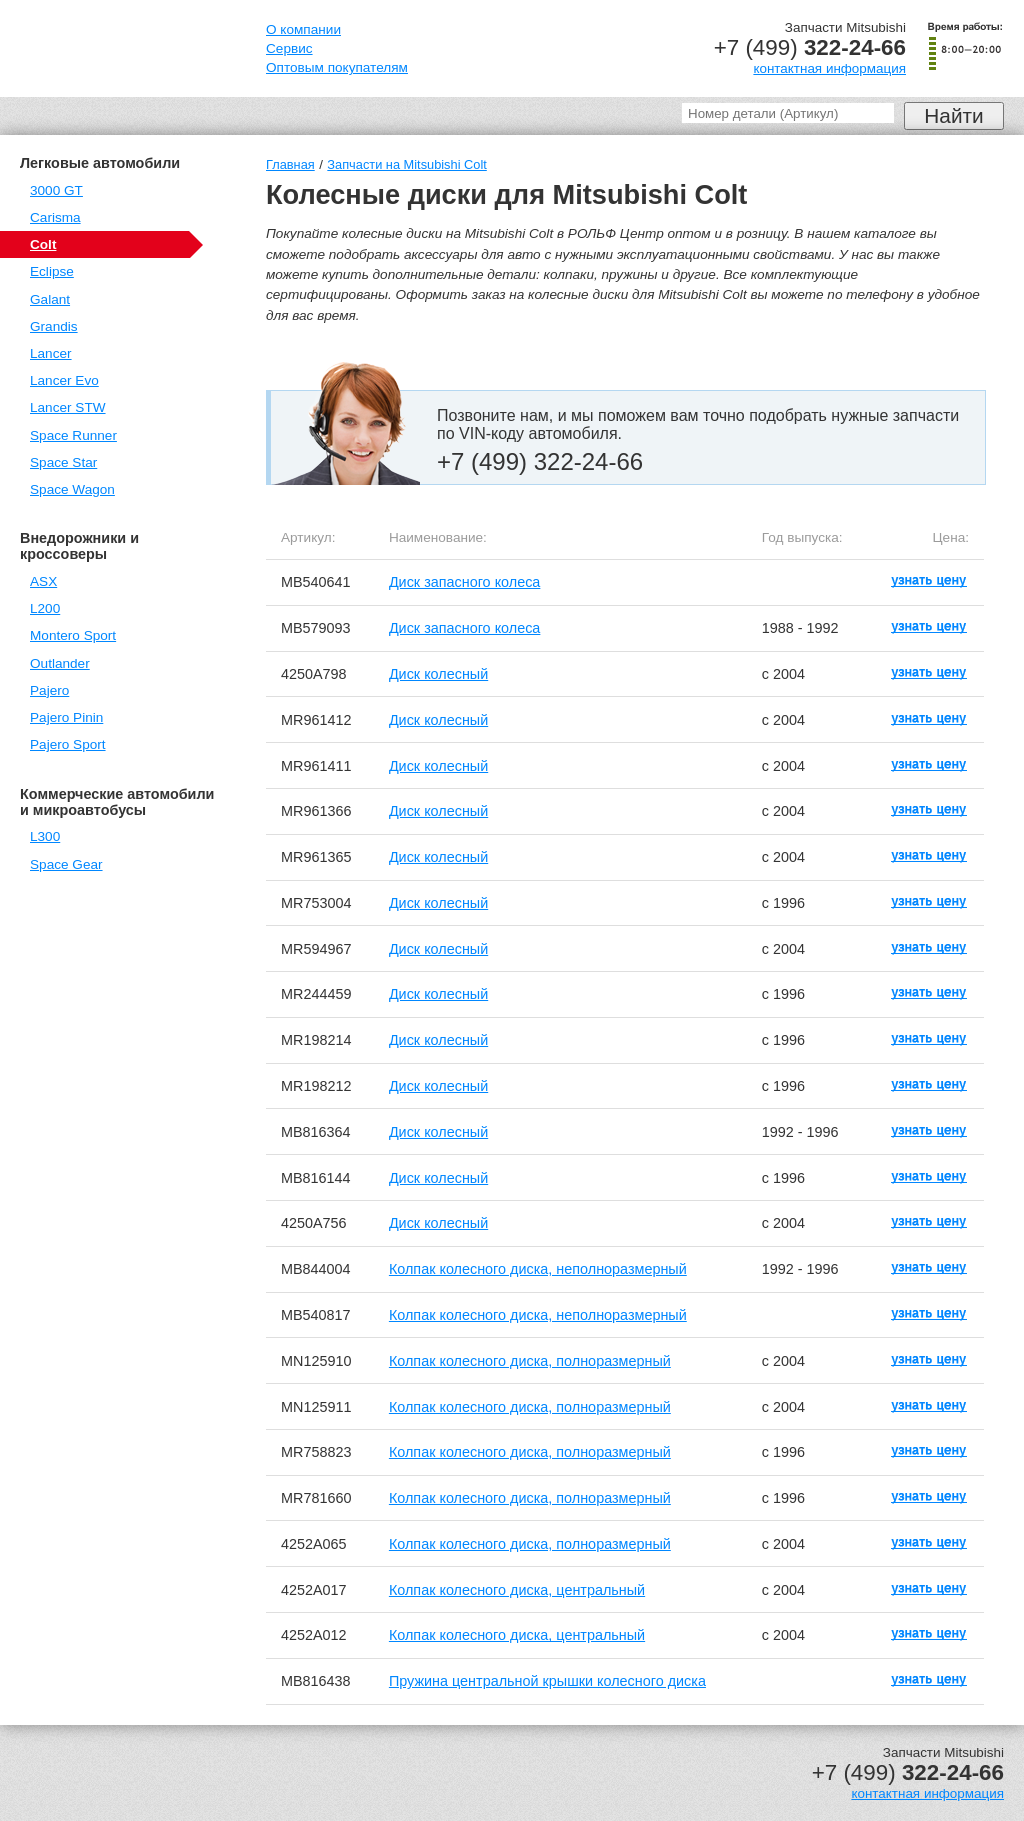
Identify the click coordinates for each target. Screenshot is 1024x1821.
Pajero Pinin (66, 717)
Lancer (51, 353)
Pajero (49, 690)
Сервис (289, 48)
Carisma (55, 217)
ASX (43, 581)
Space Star (63, 462)
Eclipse (52, 271)
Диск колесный (438, 674)
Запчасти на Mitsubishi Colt (406, 164)
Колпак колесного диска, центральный (517, 1590)
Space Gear (66, 864)
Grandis (54, 326)
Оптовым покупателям (337, 67)
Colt (43, 244)
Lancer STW (68, 407)
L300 (45, 836)
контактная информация (829, 68)
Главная (290, 164)
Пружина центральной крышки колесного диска (547, 1681)
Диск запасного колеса (465, 582)
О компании (303, 29)
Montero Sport (73, 635)
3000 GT (56, 190)
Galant (50, 299)
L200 (45, 608)
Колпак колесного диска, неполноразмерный (538, 1269)
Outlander (60, 663)
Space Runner (73, 435)
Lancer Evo (64, 380)
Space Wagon (72, 489)
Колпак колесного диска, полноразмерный (530, 1361)
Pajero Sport (68, 744)
